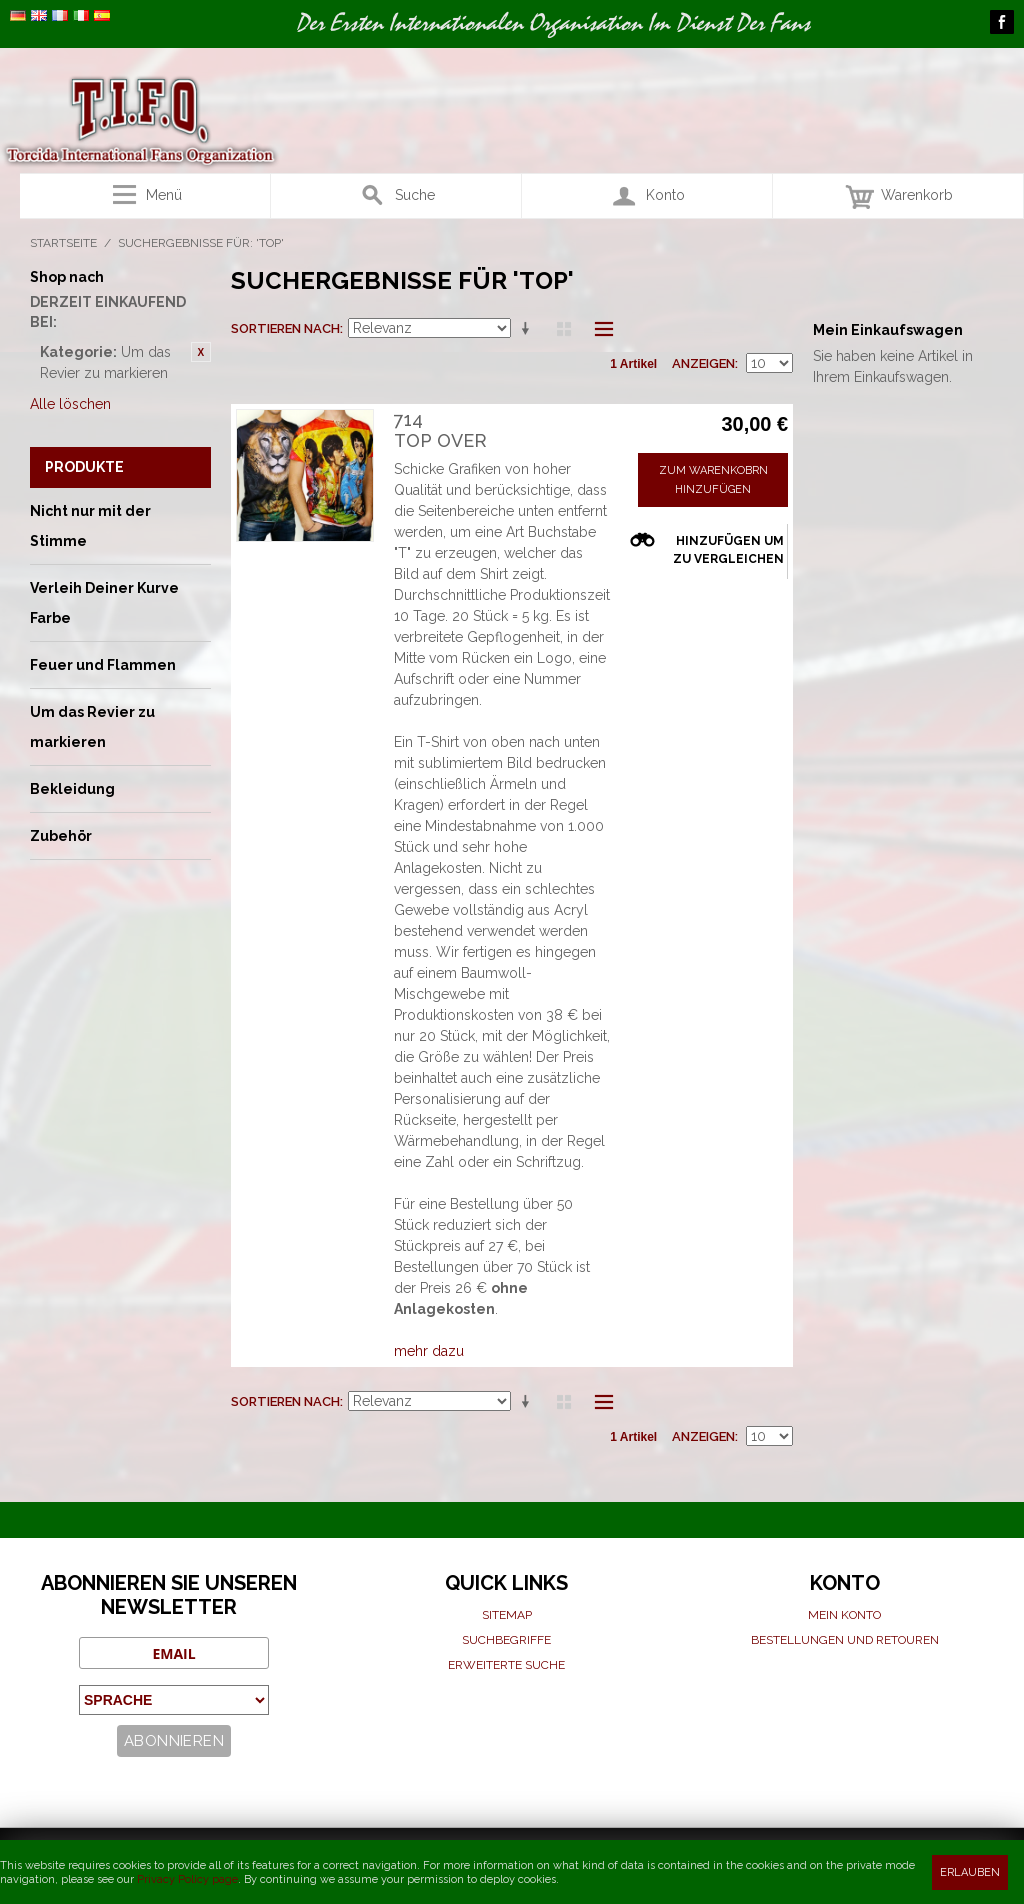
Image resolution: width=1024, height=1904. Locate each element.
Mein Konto (844, 1615)
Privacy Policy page (187, 1879)
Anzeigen (703, 363)
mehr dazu (429, 1351)
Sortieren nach (285, 328)
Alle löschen (70, 404)
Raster (564, 329)
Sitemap (507, 1615)
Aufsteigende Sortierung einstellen (529, 329)
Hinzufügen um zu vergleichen (728, 550)
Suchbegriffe (506, 1640)
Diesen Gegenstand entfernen (201, 352)
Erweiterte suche (506, 1665)
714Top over (440, 430)
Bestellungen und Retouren (845, 1640)
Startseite (63, 243)
